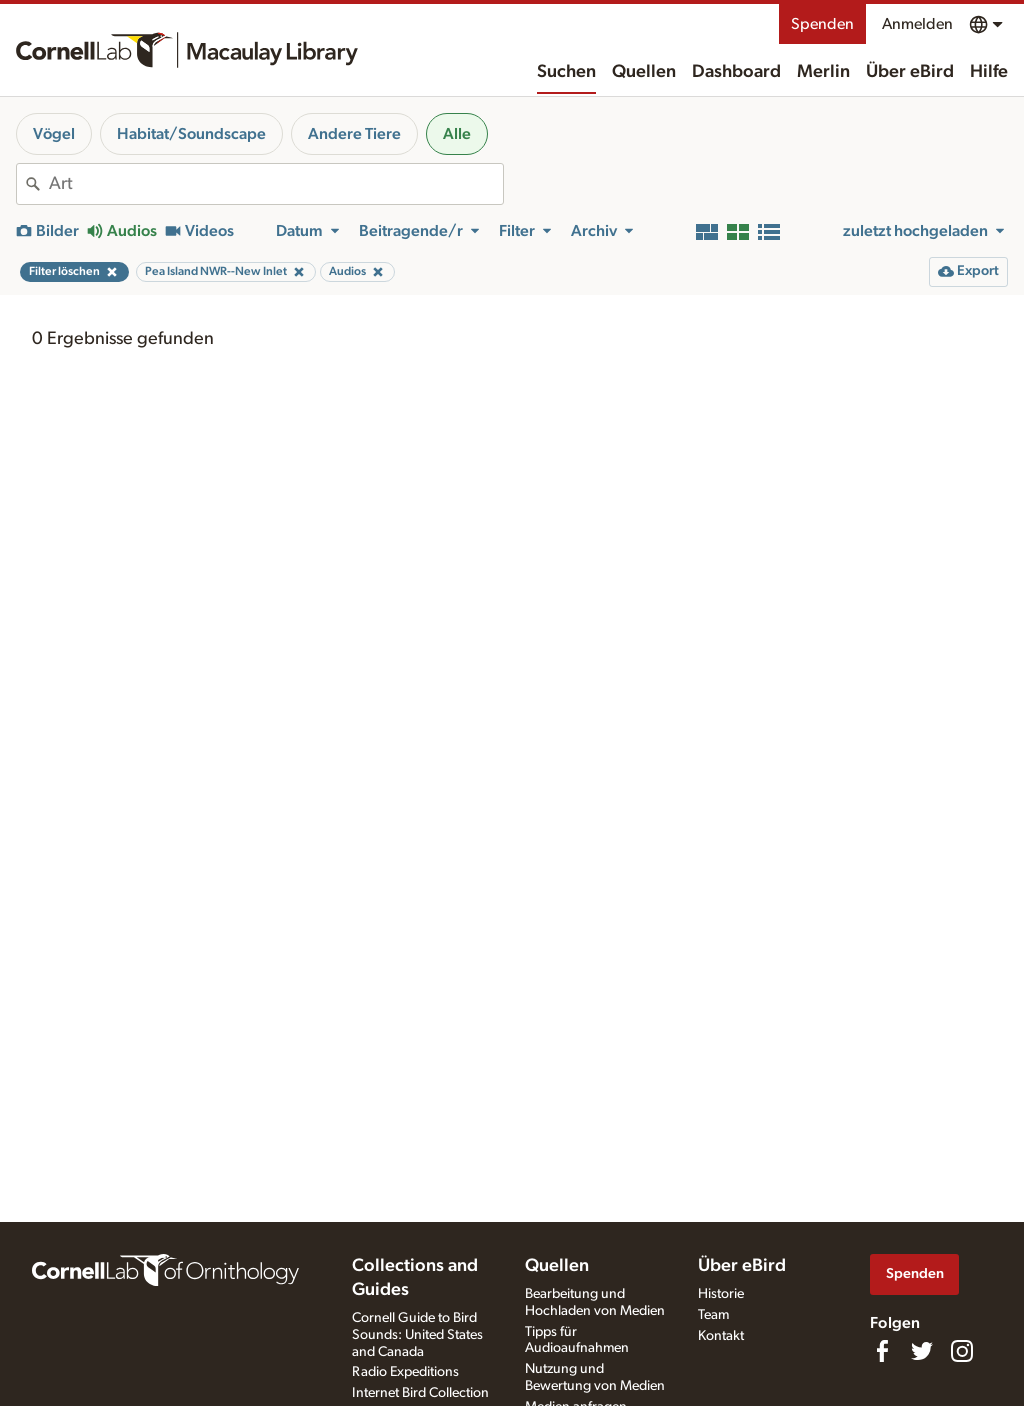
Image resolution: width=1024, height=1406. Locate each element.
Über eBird (910, 72)
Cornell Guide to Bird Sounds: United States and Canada (417, 1335)
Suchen (566, 72)
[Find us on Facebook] (882, 1351)
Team (713, 1315)
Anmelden (917, 24)
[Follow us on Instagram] (962, 1351)
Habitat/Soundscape (191, 134)
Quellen (644, 72)
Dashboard (736, 72)
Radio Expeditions (405, 1372)
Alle (457, 134)
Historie (721, 1294)
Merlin (823, 72)
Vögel (54, 134)
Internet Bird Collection (420, 1393)
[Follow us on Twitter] (922, 1351)
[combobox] (276, 184)
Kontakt (721, 1336)
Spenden (822, 24)
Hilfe (989, 72)
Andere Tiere (354, 134)
